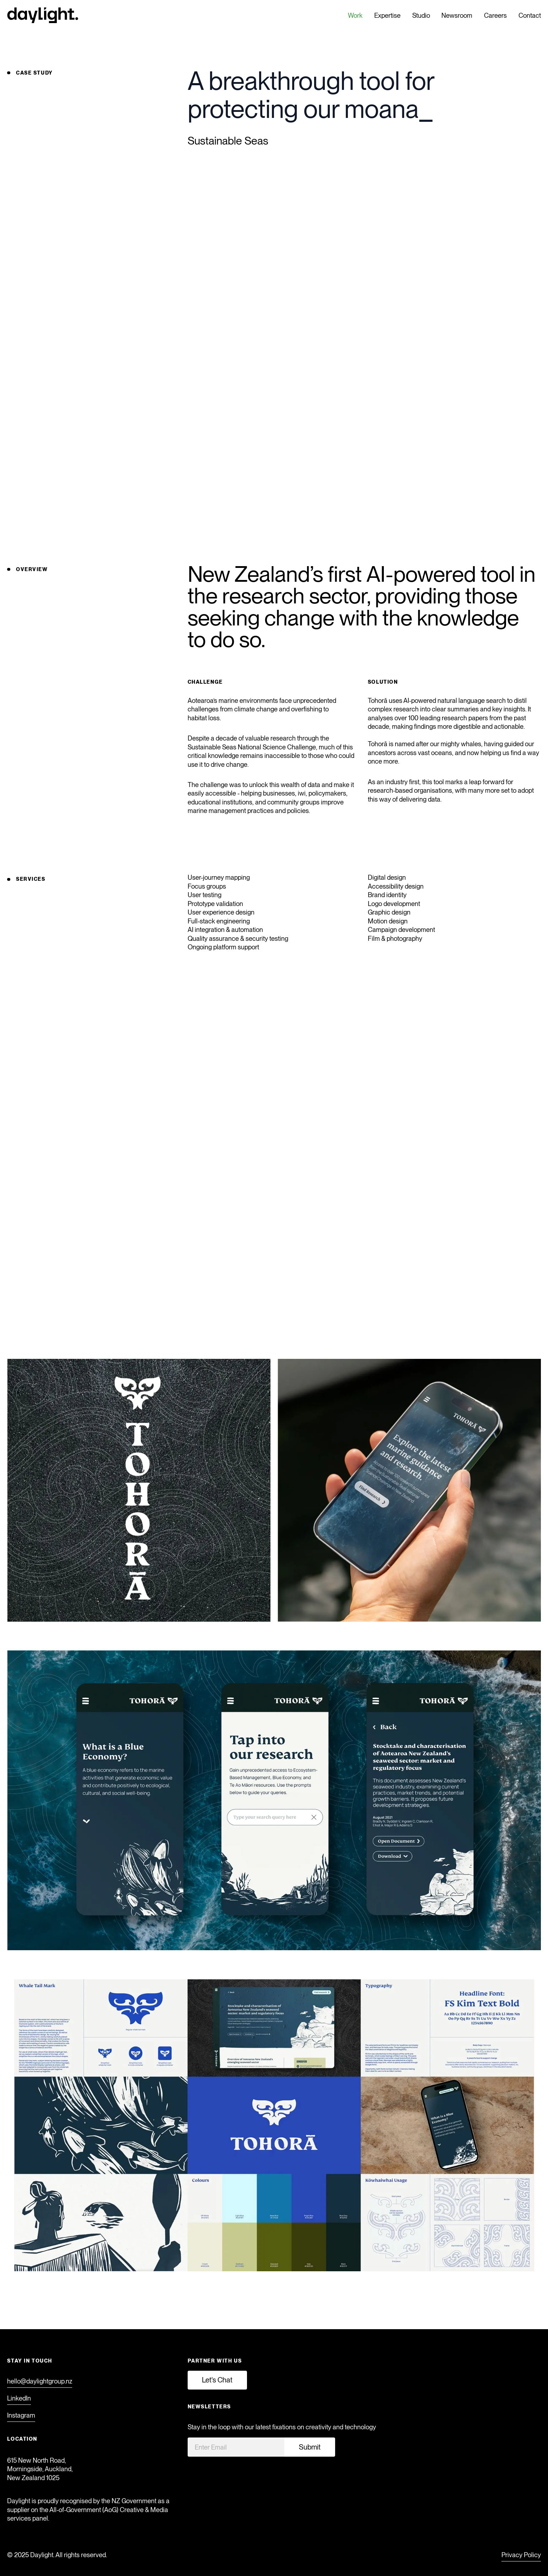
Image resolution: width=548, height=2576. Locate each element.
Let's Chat (217, 2379)
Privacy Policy (521, 2555)
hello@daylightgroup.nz (39, 2381)
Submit (310, 2446)
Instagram (21, 2415)
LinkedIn (19, 2398)
